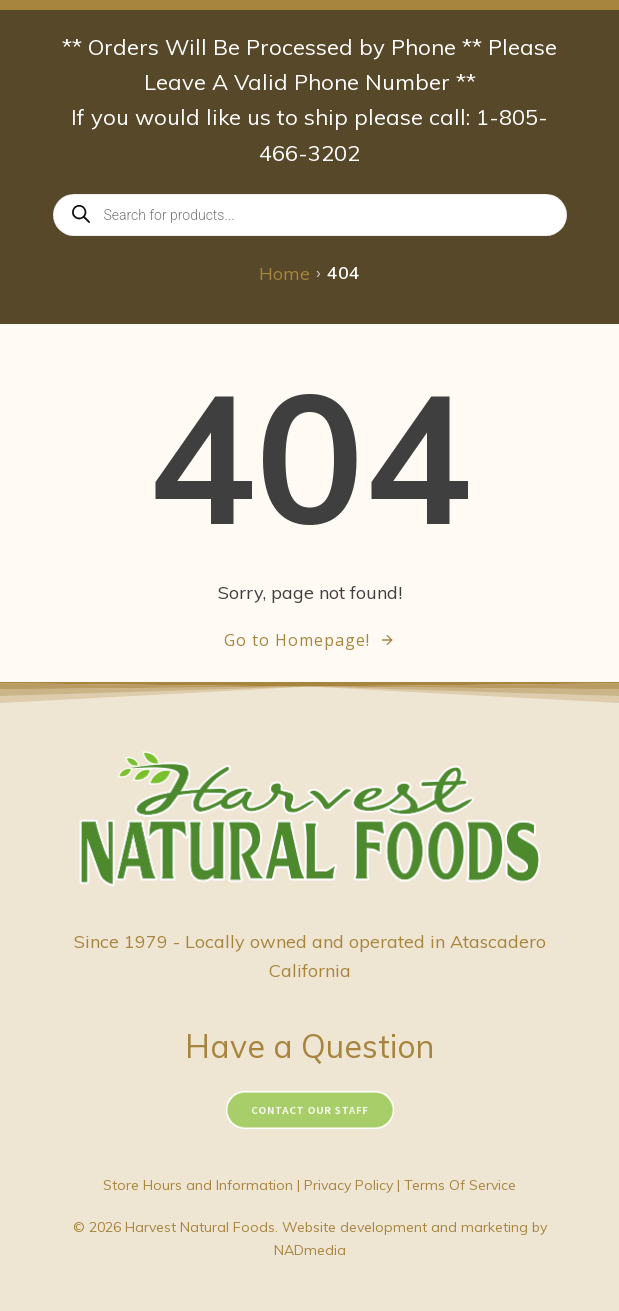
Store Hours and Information (198, 1185)
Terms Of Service (460, 1185)
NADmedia (310, 1250)
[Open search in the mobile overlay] (310, 215)
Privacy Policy (348, 1185)
